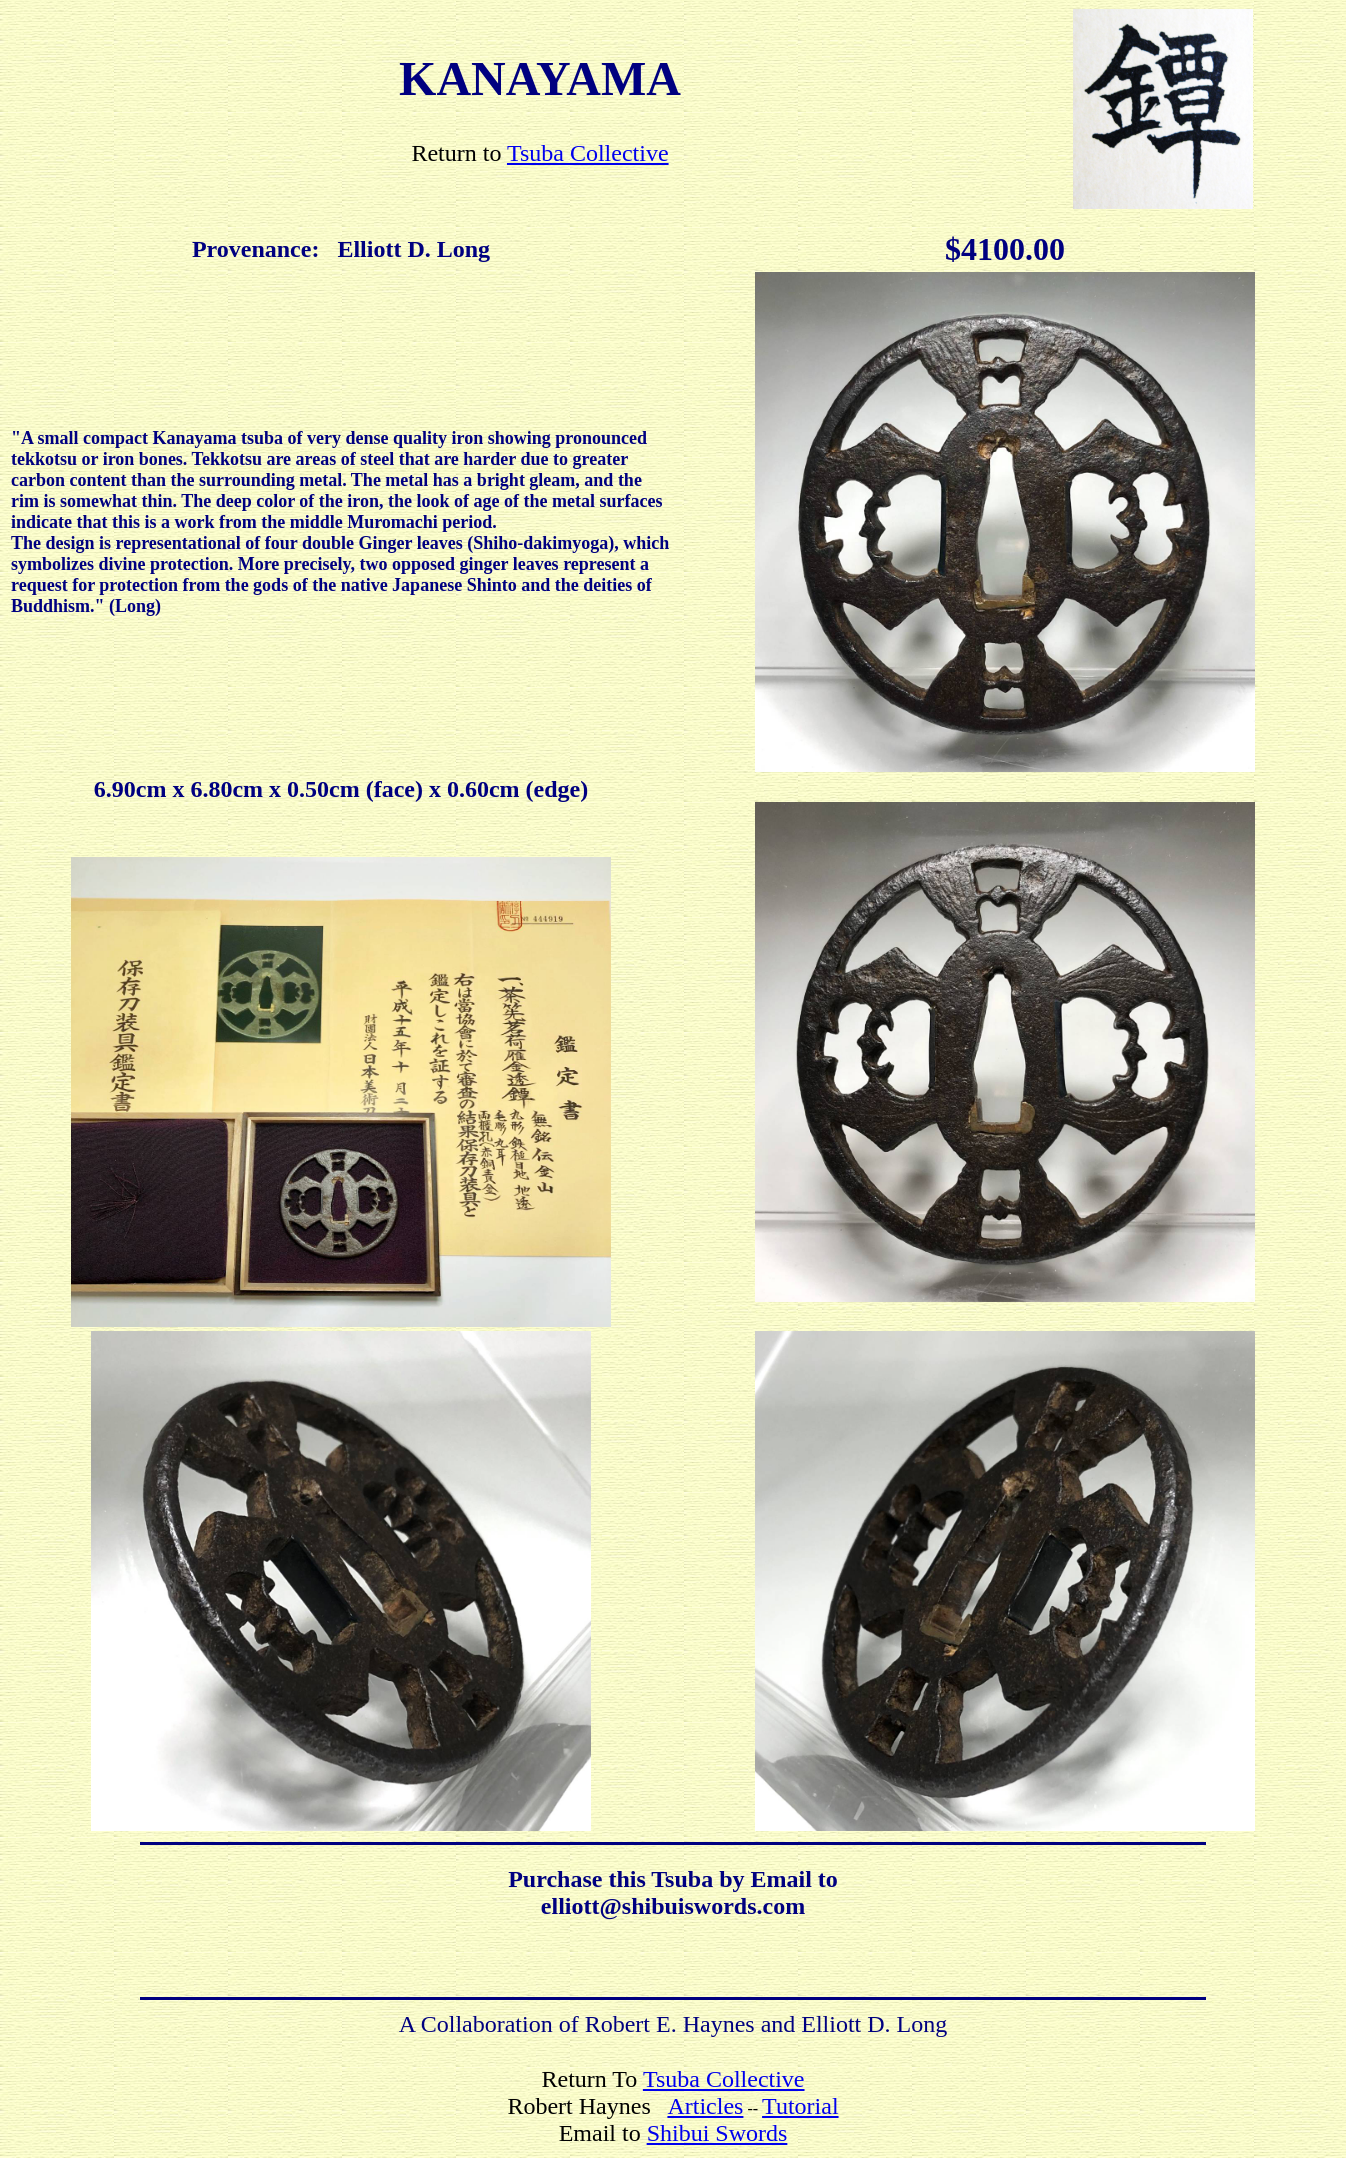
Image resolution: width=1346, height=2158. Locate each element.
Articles (705, 2106)
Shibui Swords (717, 2133)
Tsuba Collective (588, 153)
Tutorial (800, 2106)
